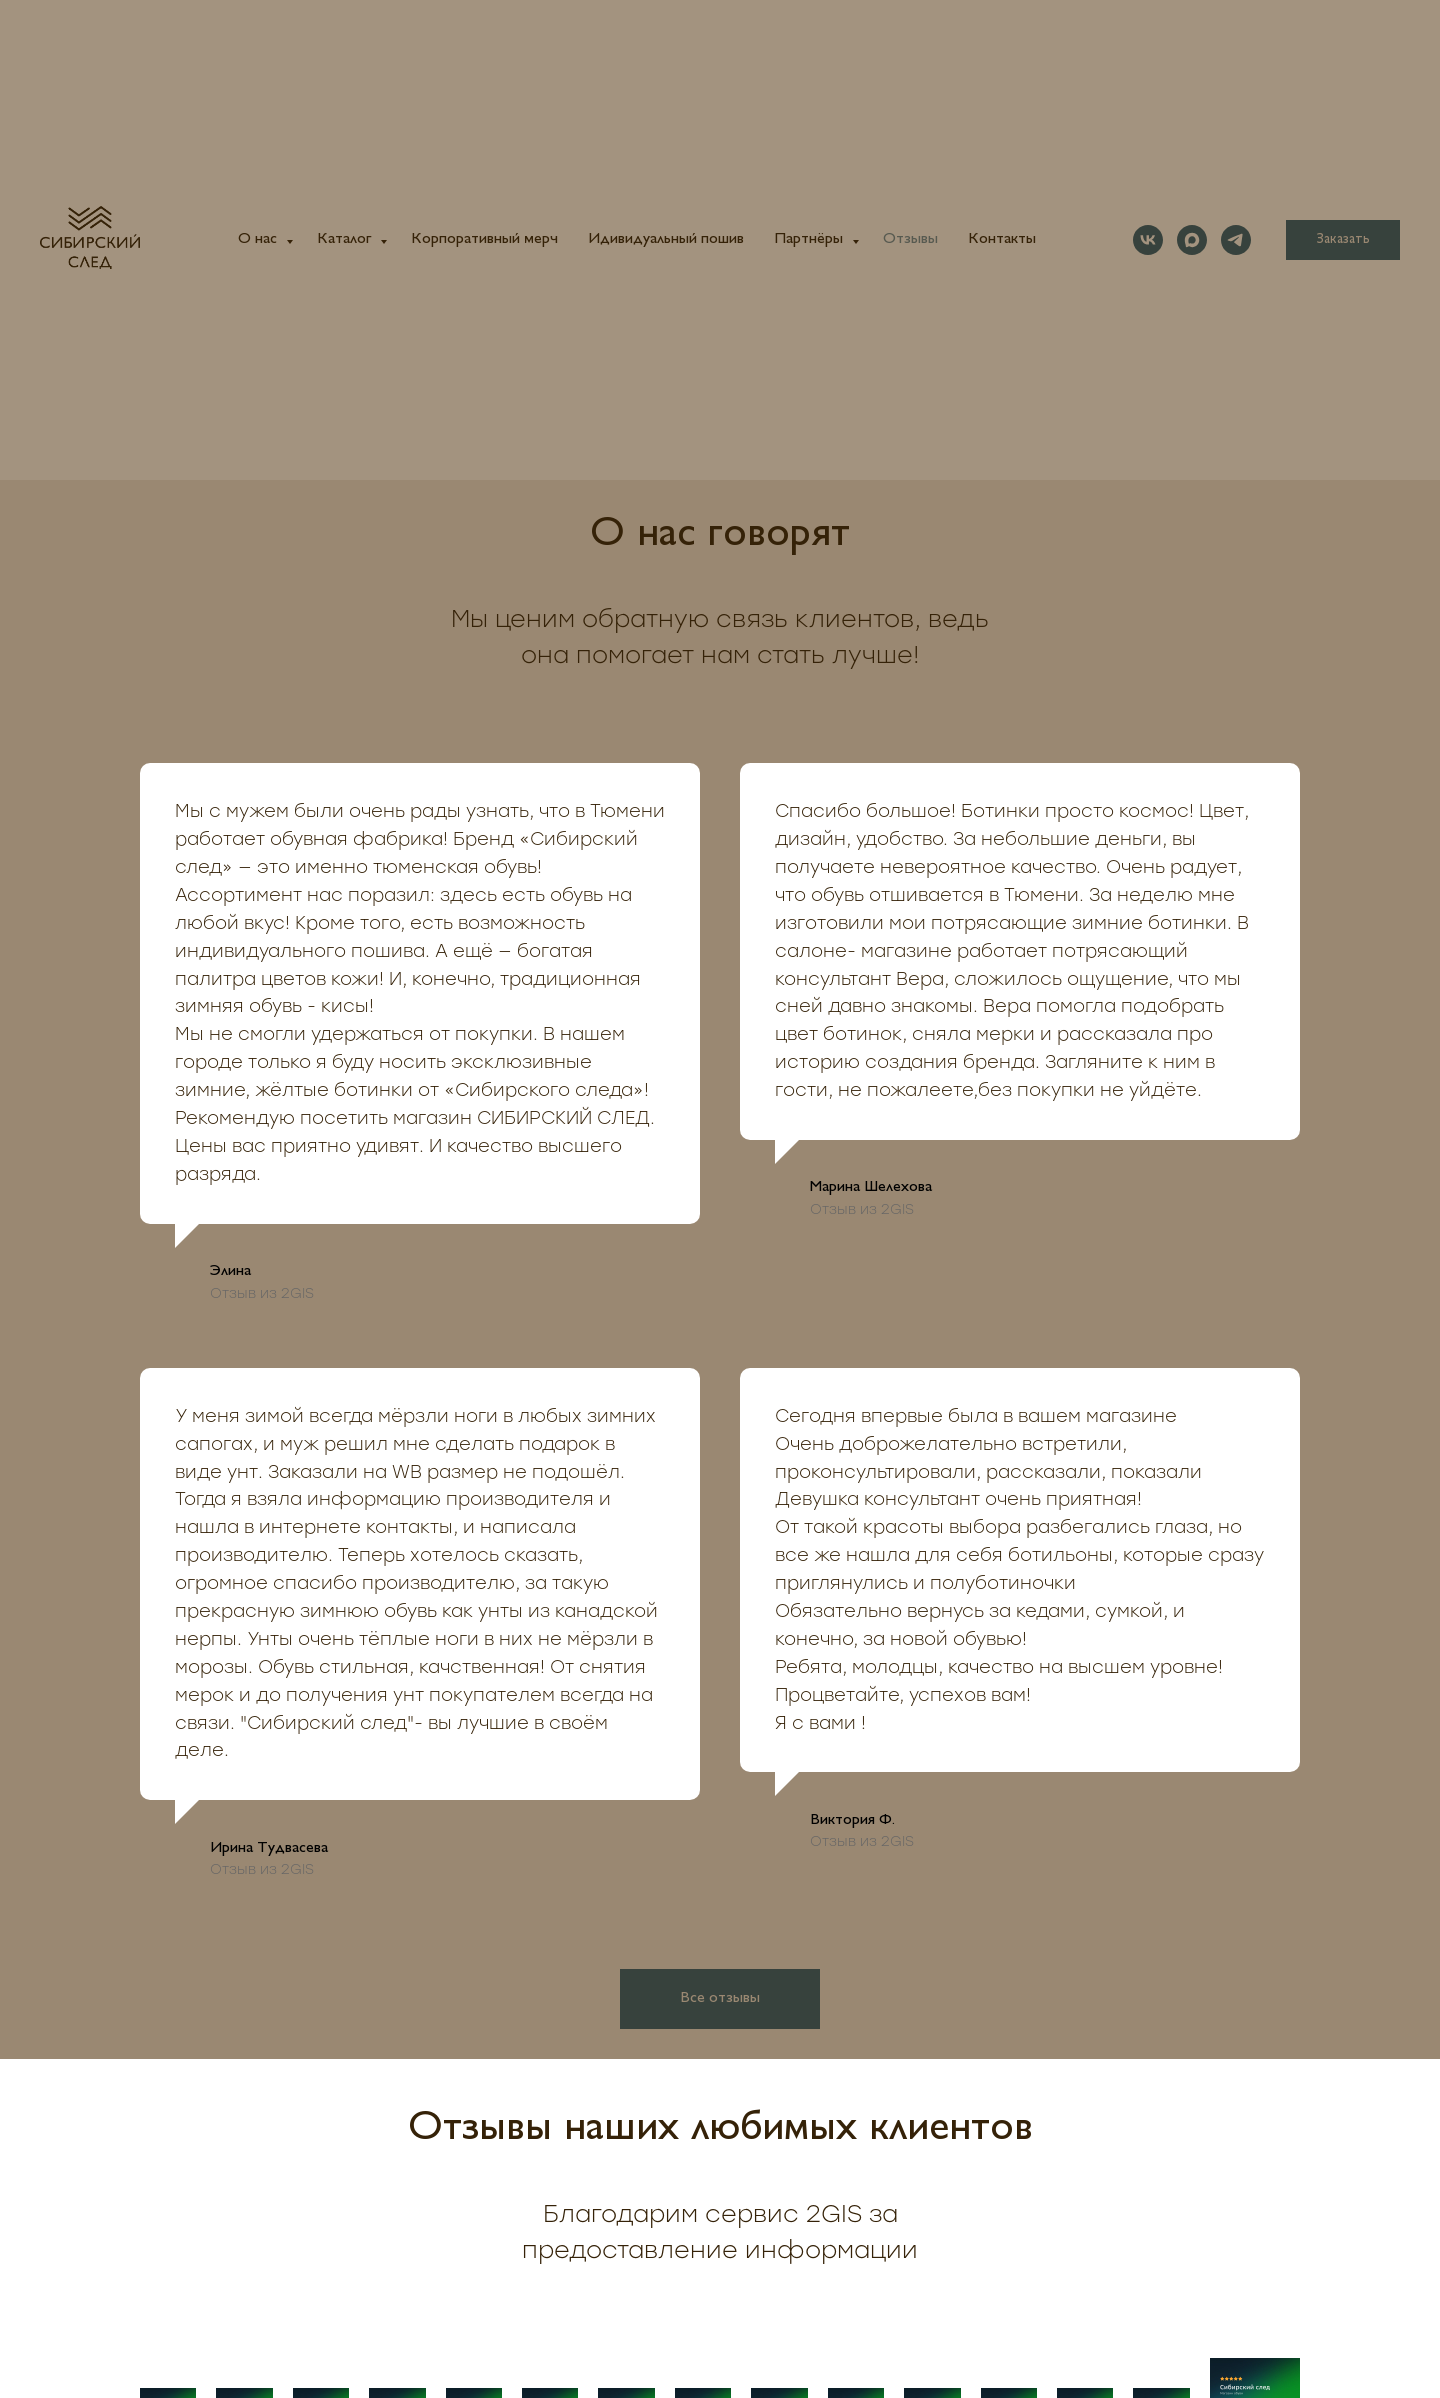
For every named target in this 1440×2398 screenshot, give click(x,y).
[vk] (1148, 240)
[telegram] (1236, 240)
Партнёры (810, 239)
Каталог (346, 239)
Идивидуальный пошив (666, 239)
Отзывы (910, 239)
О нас (259, 239)
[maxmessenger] (1192, 240)
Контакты (1002, 239)
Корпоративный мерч (484, 239)
